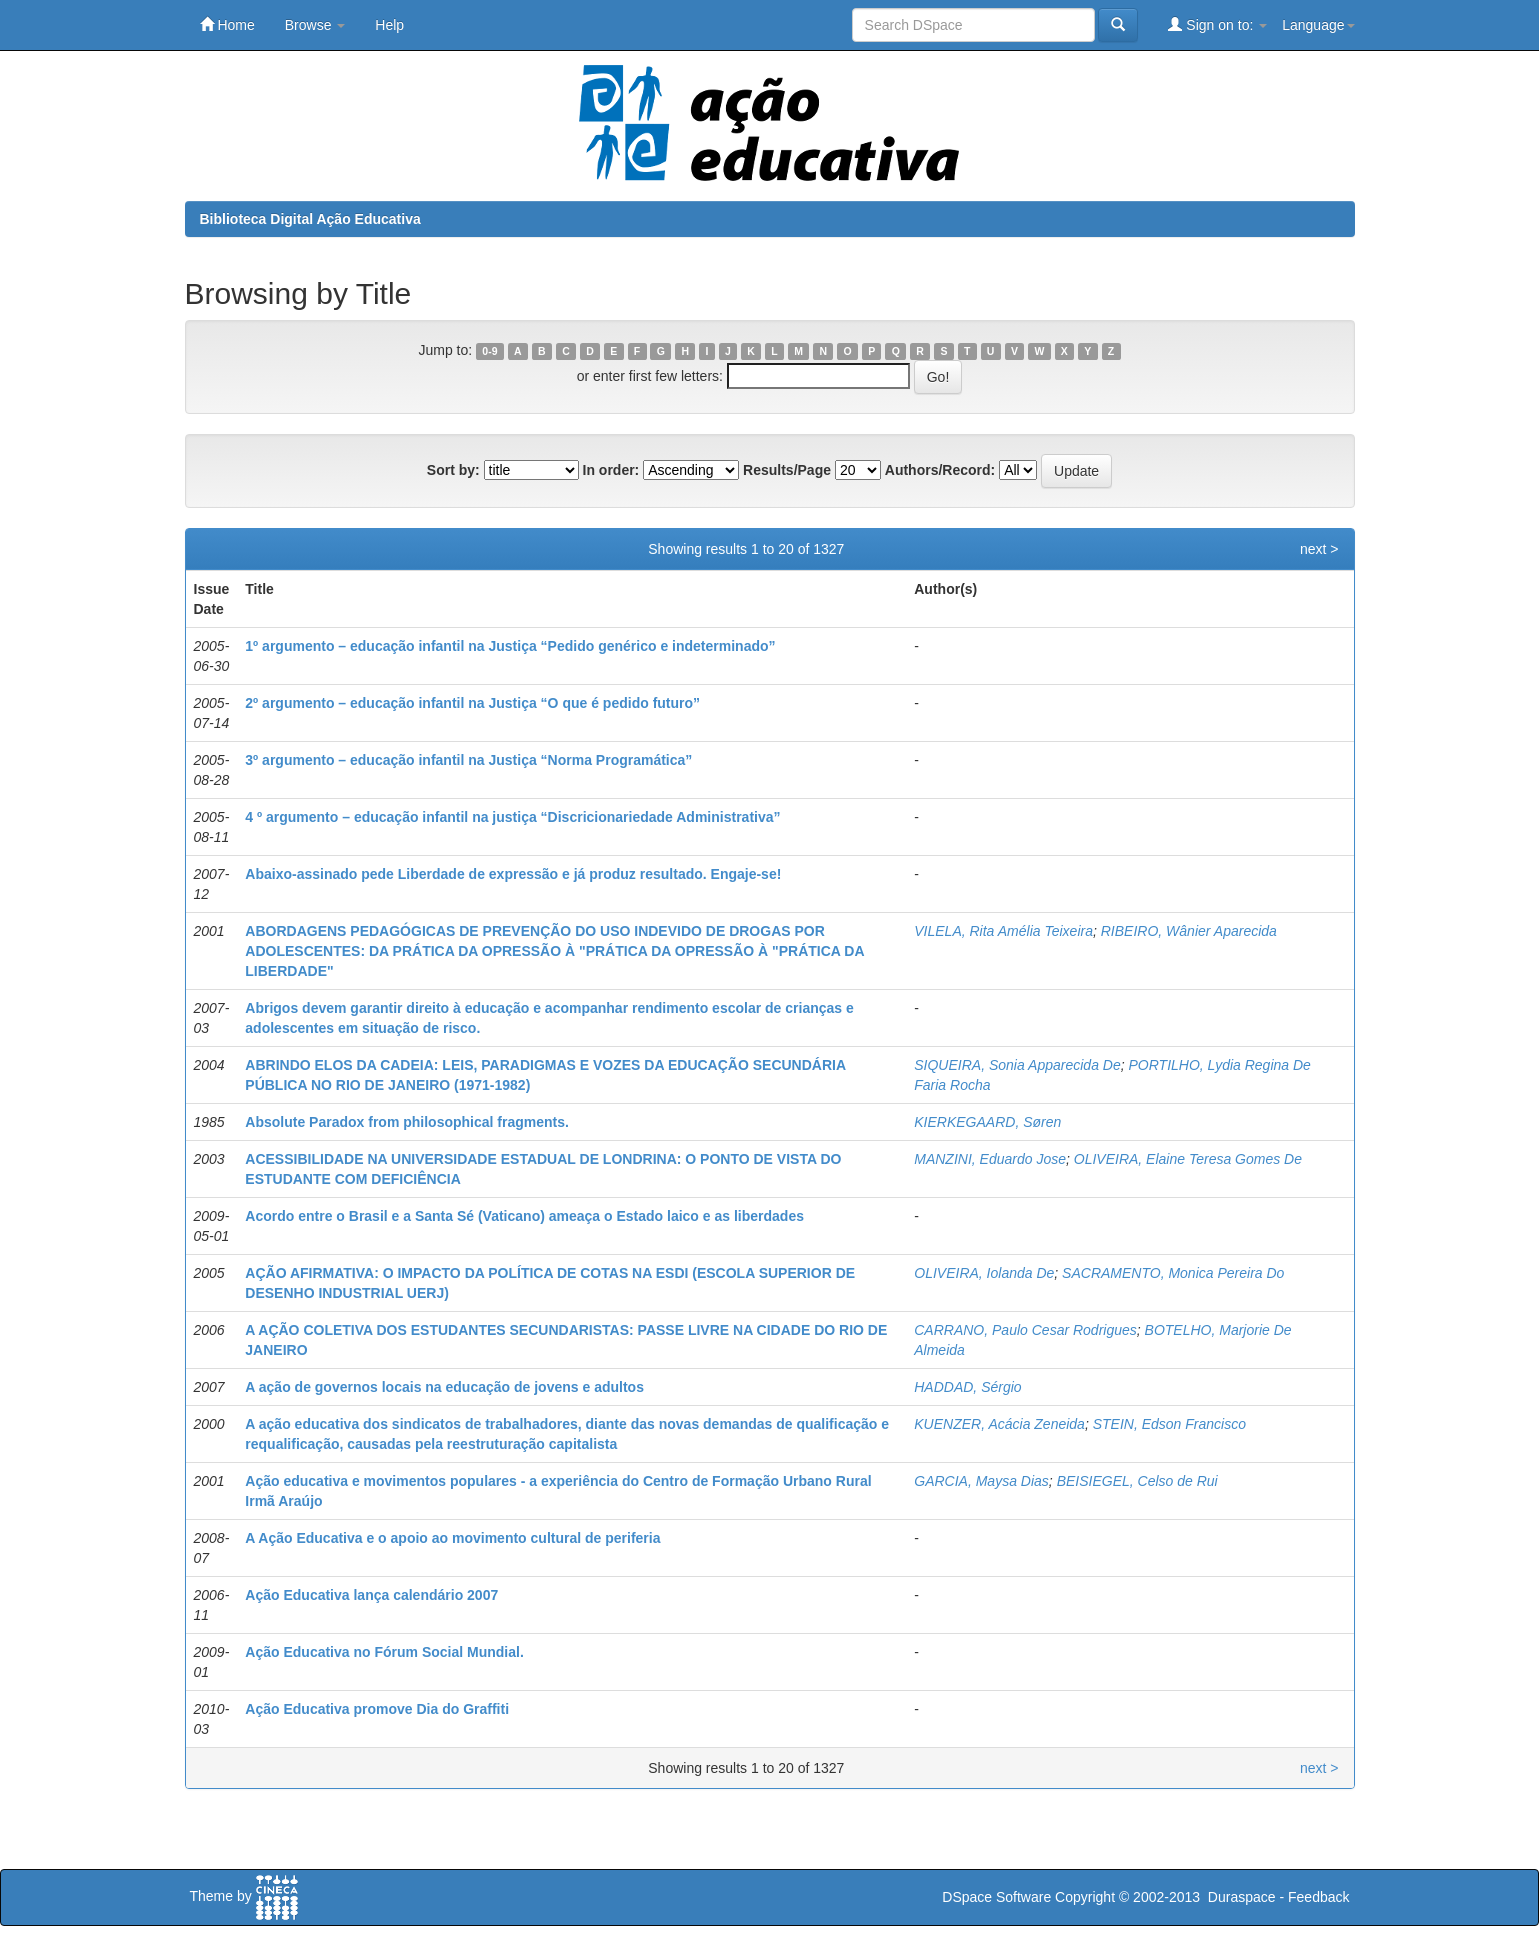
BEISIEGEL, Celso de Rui (1137, 1481)
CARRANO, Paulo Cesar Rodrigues (1025, 1330)
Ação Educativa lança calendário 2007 (371, 1595)
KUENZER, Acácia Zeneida (999, 1424)
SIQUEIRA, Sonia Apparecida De (1017, 1065)
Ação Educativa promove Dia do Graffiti (377, 1709)
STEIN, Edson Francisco (1169, 1424)
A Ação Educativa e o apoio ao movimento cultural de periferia (452, 1538)
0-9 (489, 351)
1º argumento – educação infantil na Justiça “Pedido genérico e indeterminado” (510, 646)
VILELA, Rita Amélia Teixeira (1003, 931)
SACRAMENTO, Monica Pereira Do (1173, 1273)
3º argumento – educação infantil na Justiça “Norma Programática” (468, 760)
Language (1318, 25)
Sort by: (453, 470)
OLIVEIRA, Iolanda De (984, 1273)
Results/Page (787, 470)
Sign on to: (1217, 24)
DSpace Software (996, 1897)
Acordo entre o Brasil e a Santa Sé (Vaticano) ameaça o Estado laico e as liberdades (524, 1216)
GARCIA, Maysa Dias (981, 1481)
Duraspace (1242, 1897)
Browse (315, 25)
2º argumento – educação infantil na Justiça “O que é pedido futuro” (472, 703)
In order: (611, 470)
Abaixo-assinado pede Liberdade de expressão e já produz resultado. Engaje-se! (513, 874)
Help (389, 25)
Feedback (1318, 1897)
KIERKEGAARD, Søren (987, 1122)
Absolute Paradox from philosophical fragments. (407, 1122)
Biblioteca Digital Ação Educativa (310, 219)
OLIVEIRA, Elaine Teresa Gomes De (1188, 1159)
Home (227, 24)
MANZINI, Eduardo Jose (990, 1159)
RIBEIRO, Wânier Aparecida (1189, 931)
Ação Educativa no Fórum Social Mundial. (384, 1652)
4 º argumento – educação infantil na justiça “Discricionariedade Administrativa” (512, 817)
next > (1319, 549)
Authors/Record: (940, 470)
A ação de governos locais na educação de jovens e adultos (444, 1387)
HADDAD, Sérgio (967, 1387)
